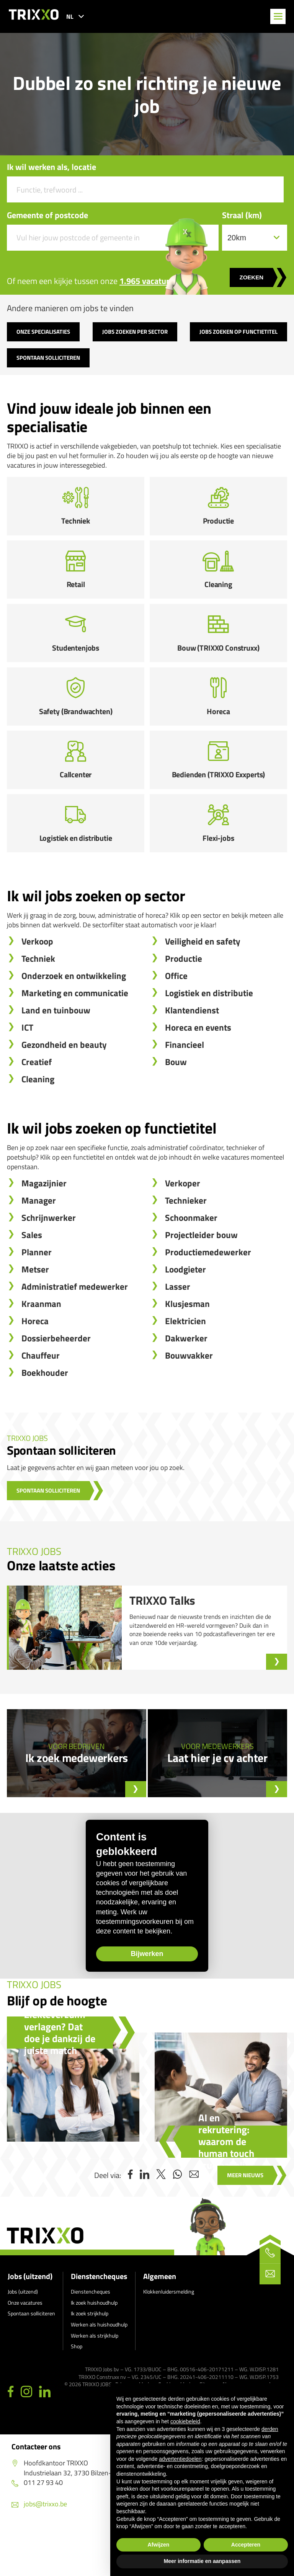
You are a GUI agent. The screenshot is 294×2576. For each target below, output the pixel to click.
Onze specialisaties (43, 331)
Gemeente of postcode (47, 215)
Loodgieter (185, 1314)
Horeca (35, 1366)
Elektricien (185, 1366)
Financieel (184, 1089)
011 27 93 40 (37, 2526)
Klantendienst (192, 1055)
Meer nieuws (245, 2219)
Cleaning (37, 1124)
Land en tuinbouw (55, 1055)
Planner (36, 1297)
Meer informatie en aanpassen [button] (202, 2561)
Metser (35, 1314)
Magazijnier (44, 1228)
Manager (38, 1245)
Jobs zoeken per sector (135, 331)
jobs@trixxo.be (39, 2548)
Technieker (186, 1245)
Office (176, 1020)
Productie (183, 1003)
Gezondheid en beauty (64, 1089)
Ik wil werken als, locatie (51, 167)
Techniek (38, 1003)
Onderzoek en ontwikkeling (73, 1020)
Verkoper (182, 1228)
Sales (31, 1279)
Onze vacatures (25, 2347)
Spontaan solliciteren (48, 357)
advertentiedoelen (180, 2459)
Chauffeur (40, 1400)
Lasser (177, 1331)
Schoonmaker (191, 1262)
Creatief (36, 1106)
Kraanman (41, 1348)
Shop (76, 2391)
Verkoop (37, 986)
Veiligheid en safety (202, 986)
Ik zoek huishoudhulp (94, 2347)
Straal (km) (242, 215)
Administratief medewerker (74, 1331)
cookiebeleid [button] (185, 2421)
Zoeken (251, 277)
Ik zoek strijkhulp (89, 2358)
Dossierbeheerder (56, 1383)
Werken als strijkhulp (94, 2379)
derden (269, 2429)
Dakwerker (186, 1383)
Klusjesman (187, 1348)
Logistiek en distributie (209, 1038)
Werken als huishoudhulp (99, 2368)
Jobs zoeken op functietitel (238, 331)
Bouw (176, 1106)
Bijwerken (129, 2000)
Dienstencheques (99, 2320)
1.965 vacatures (148, 281)
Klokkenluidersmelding (168, 2336)
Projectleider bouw (201, 1279)
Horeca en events (198, 1072)
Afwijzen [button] (159, 2545)
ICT (27, 1072)
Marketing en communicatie (74, 1038)
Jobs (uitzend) (30, 2320)
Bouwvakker (189, 1400)
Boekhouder (44, 1417)
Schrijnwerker (48, 1262)
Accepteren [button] (245, 2545)
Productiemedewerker (208, 1297)
